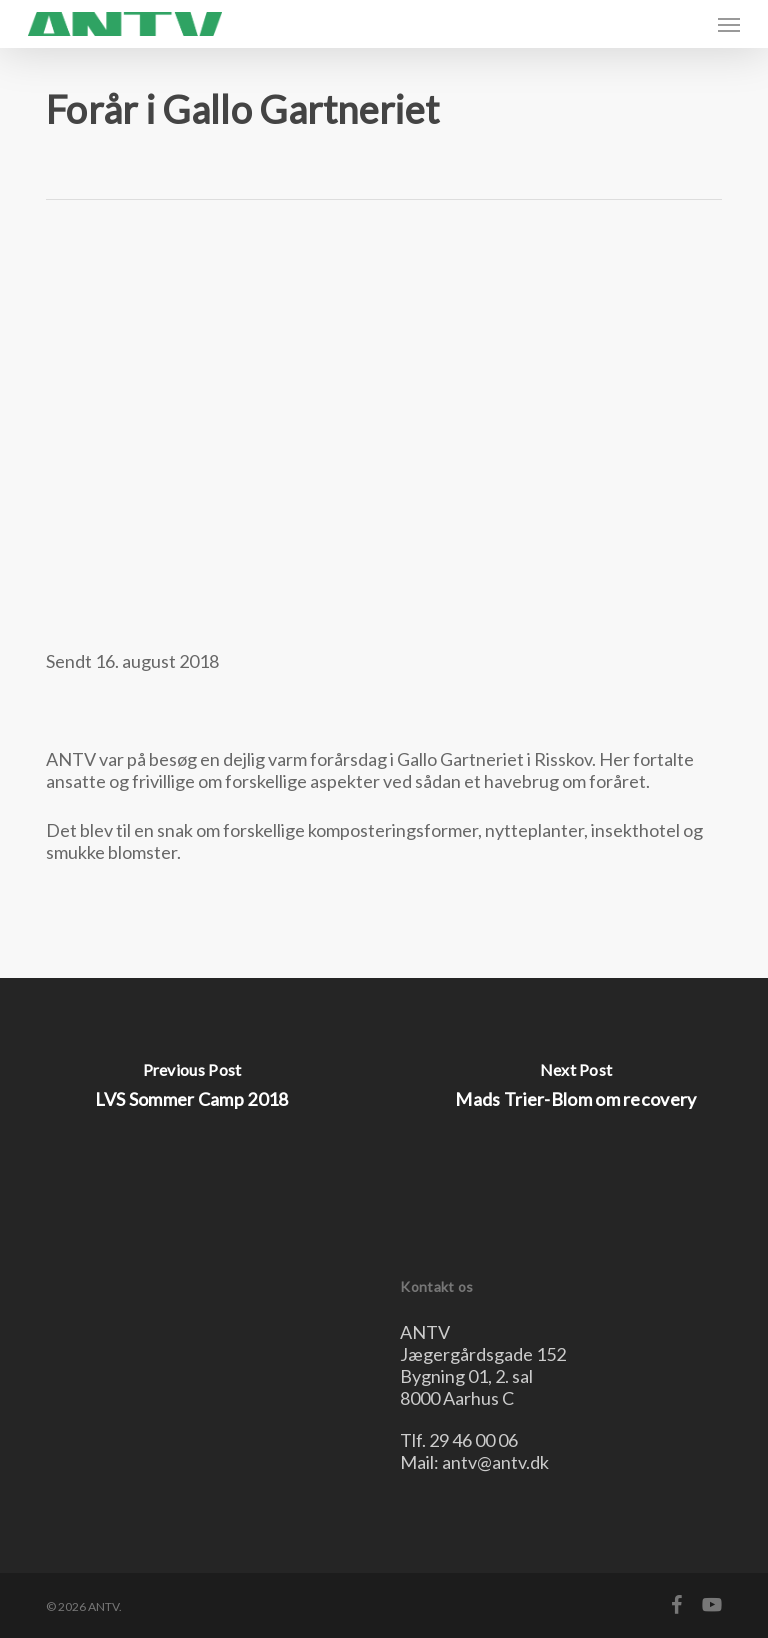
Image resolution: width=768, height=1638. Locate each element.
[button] (729, 24)
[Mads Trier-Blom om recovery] (576, 1090)
